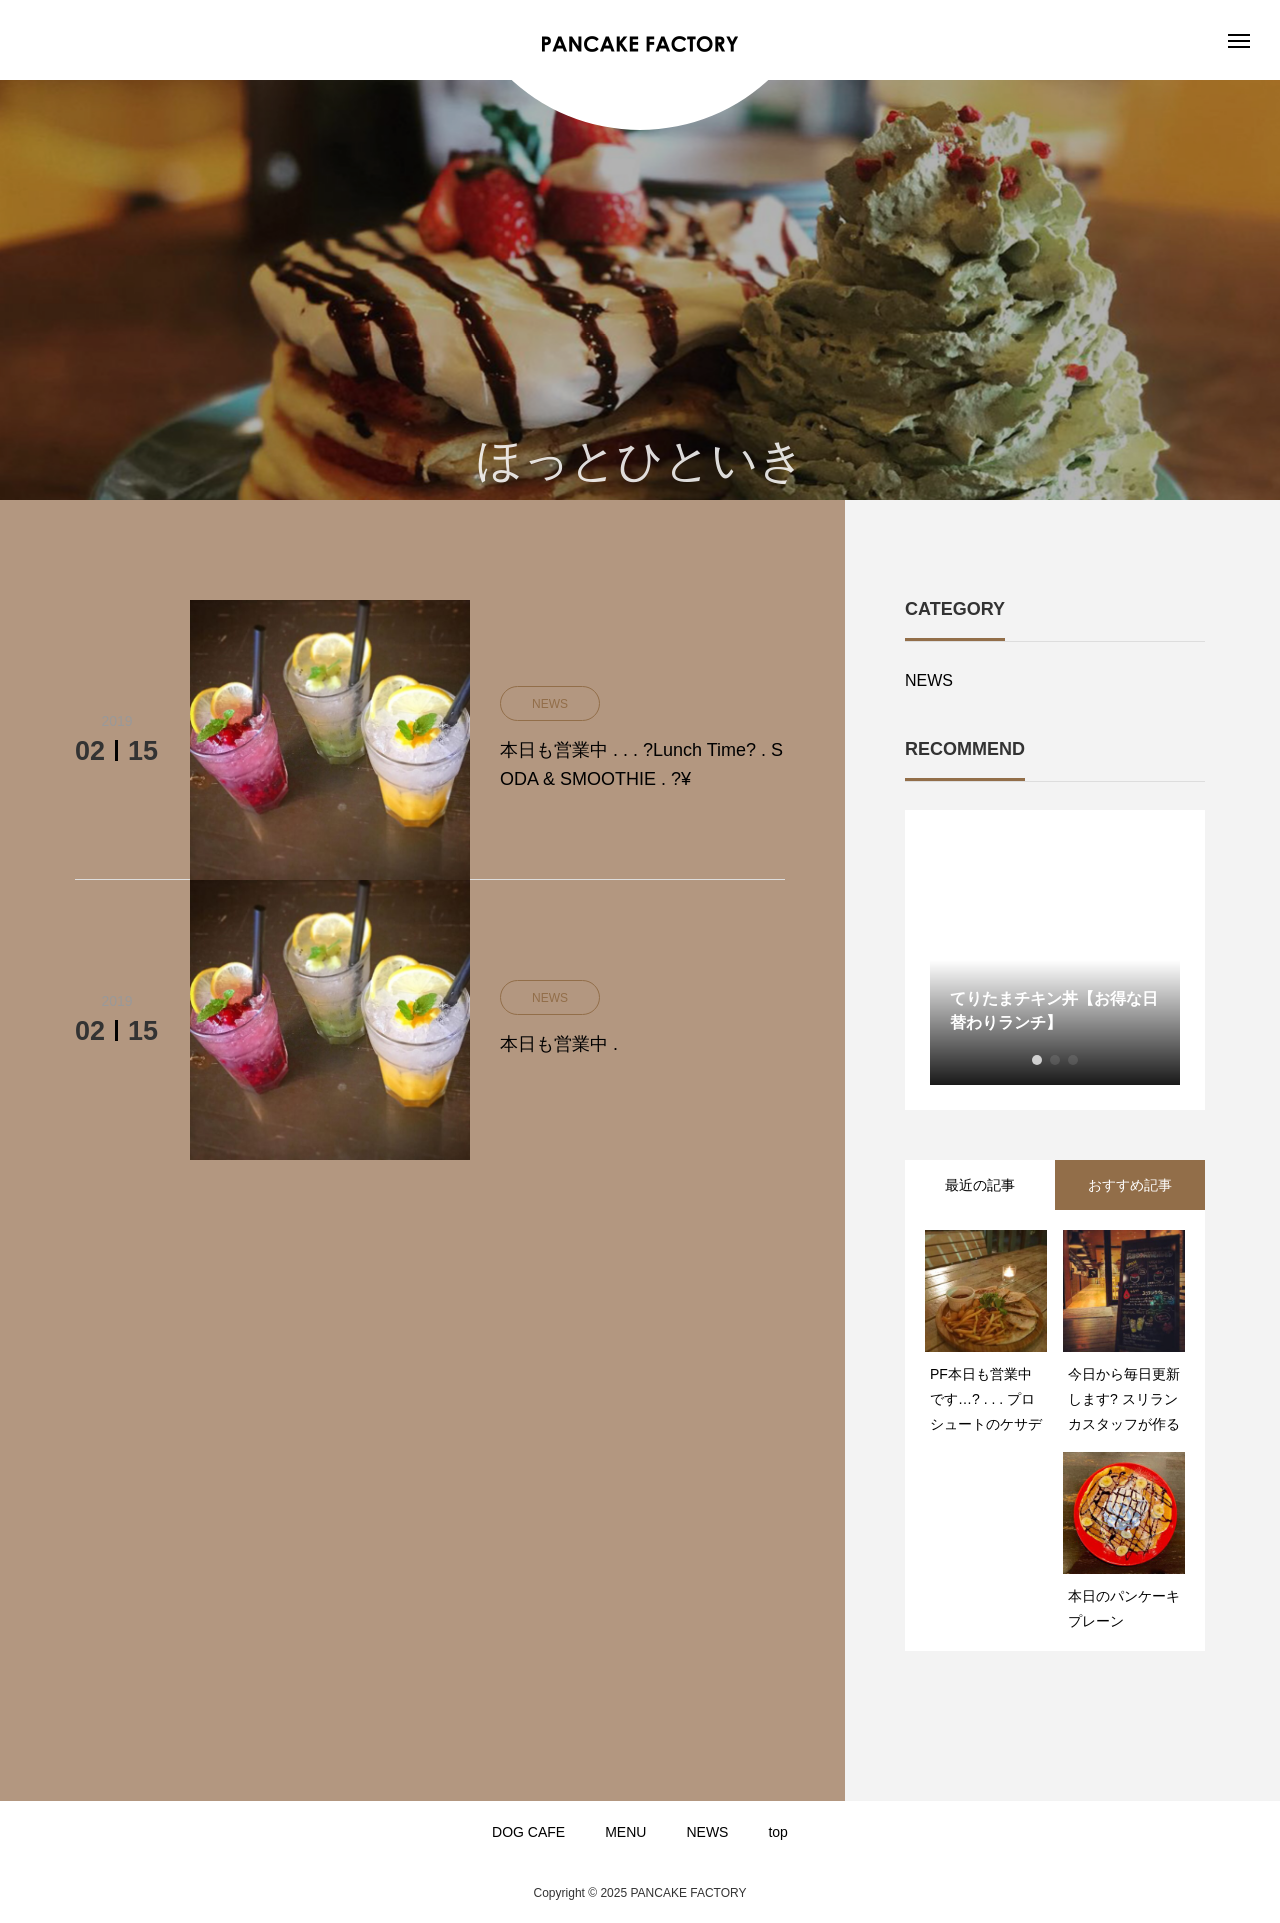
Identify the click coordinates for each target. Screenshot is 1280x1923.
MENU (625, 1832)
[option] (1055, 960)
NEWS (929, 680)
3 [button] (1073, 1060)
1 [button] (1037, 1060)
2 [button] (1055, 1060)
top (777, 1832)
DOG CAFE (528, 1832)
